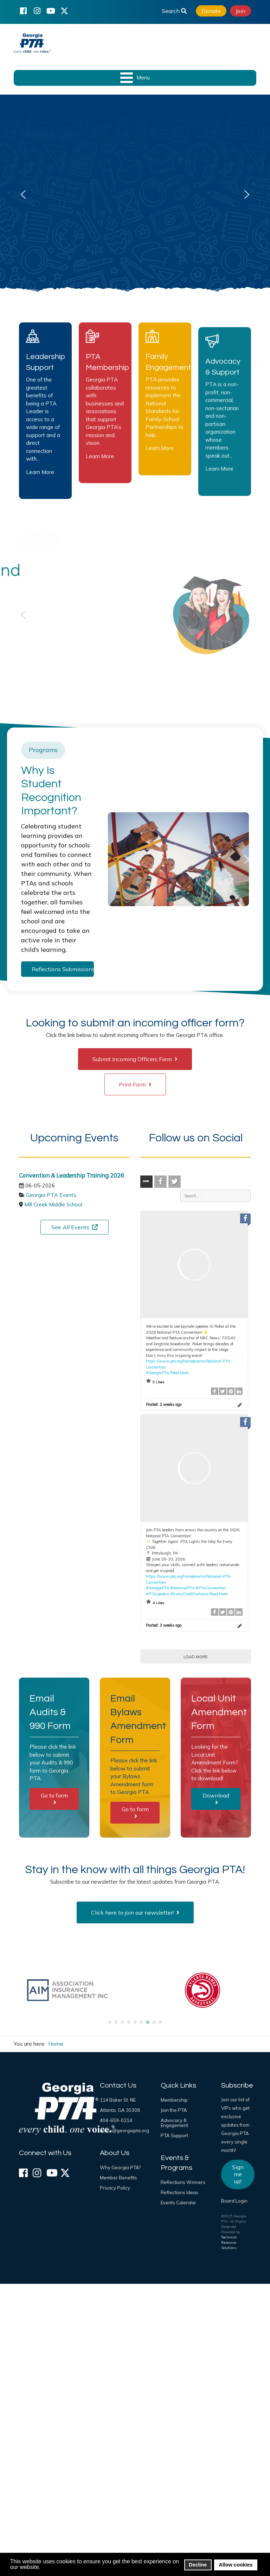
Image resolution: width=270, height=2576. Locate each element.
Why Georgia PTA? (120, 2167)
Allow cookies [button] (236, 2565)
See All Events (74, 1227)
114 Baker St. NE (118, 2100)
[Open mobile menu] (135, 78)
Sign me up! (238, 2174)
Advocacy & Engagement (174, 2122)
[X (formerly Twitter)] (64, 10)
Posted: (163, 1404)
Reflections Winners (183, 2182)
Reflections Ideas (179, 2192)
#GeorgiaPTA (157, 1372)
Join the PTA (174, 2110)
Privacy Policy (115, 2188)
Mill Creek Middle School (53, 1204)
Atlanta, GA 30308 (120, 2110)
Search (174, 10)
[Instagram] (37, 10)
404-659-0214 (116, 2120)
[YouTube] (50, 10)
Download (215, 1798)
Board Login (234, 2201)
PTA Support (174, 2135)
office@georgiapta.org (124, 2130)
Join (240, 10)
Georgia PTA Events (51, 1195)
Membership (174, 2100)
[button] (23, 194)
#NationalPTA (182, 1587)
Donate (211, 10)
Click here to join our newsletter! (135, 1912)
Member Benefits (118, 2177)
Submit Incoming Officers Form (135, 1059)
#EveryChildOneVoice (189, 1593)
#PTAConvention (211, 1587)
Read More (179, 1372)
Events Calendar (178, 2202)
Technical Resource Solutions (229, 2242)
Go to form (54, 1798)
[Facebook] (23, 10)
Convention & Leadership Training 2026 (71, 1175)
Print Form (135, 1084)
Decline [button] (198, 2565)
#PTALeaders (157, 1593)
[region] (135, 194)
